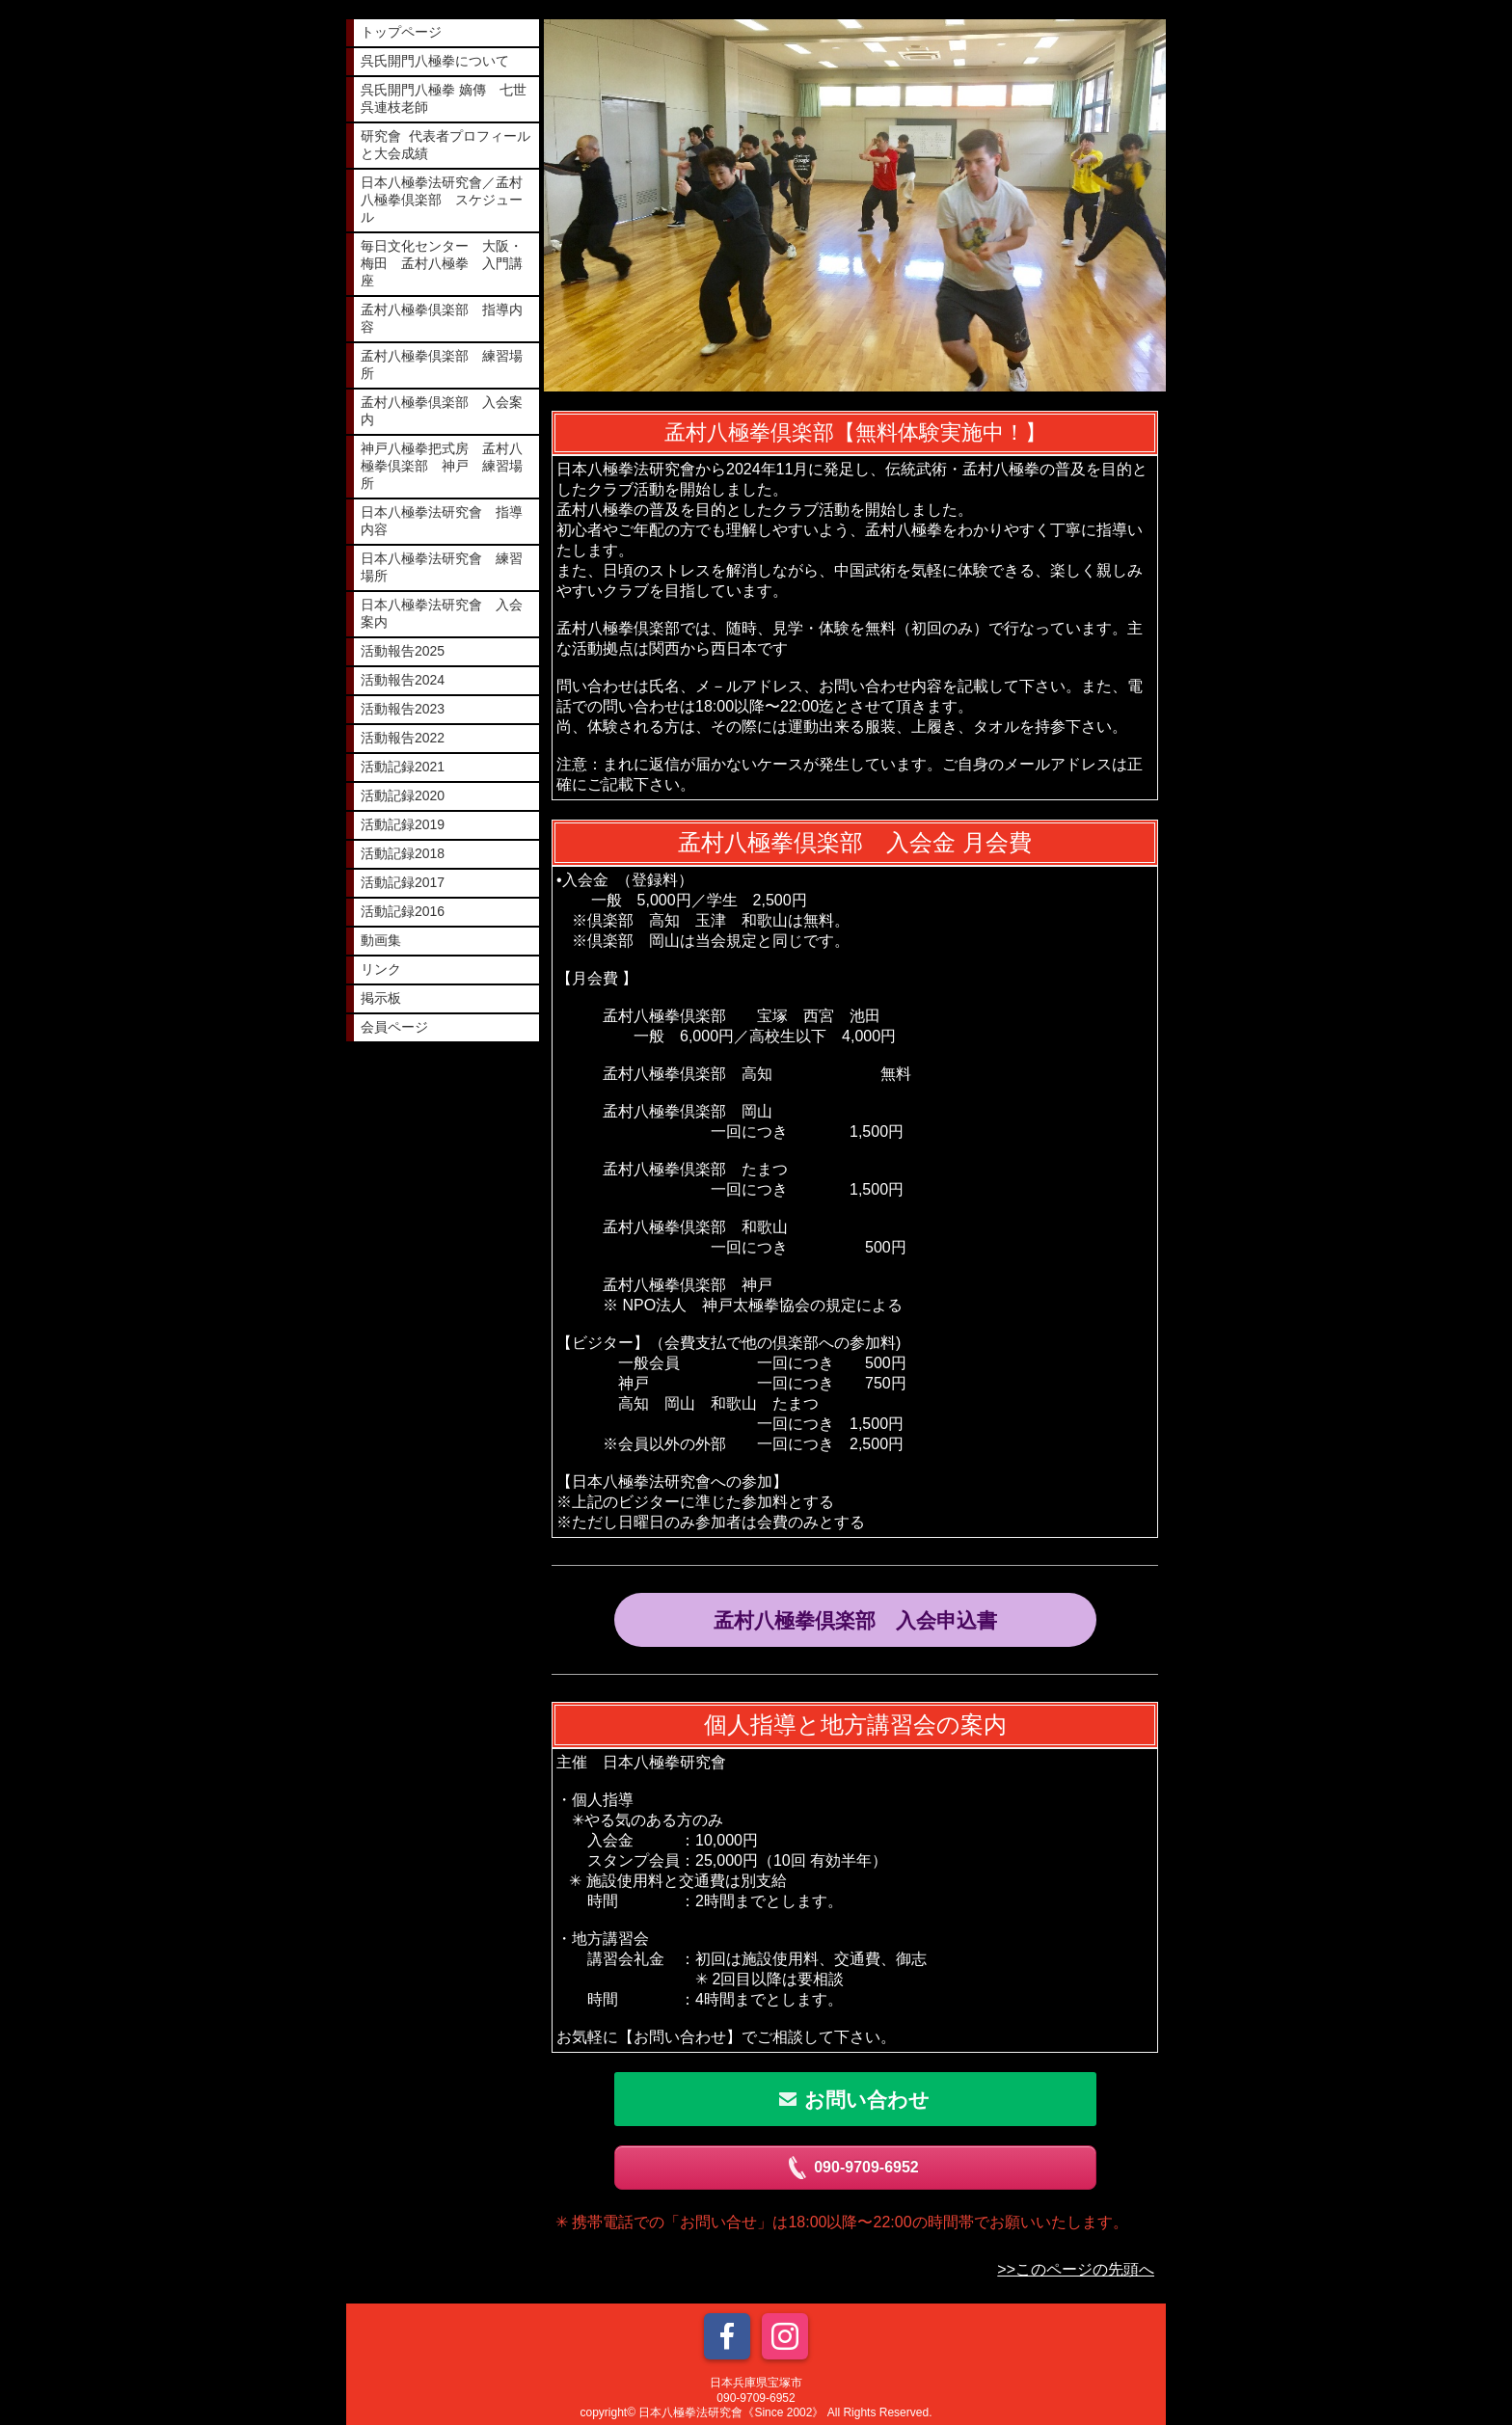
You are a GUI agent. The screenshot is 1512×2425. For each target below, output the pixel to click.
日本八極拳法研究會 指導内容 (442, 520)
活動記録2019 (403, 824)
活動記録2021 (403, 766)
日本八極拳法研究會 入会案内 (442, 613)
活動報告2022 (403, 737)
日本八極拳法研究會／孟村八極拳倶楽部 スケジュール (442, 200)
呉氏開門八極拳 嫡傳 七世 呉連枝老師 (450, 98)
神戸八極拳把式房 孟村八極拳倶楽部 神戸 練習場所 (442, 466)
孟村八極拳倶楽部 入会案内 (442, 410)
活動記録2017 (403, 882)
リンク (381, 969)
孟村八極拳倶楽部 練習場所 (442, 364)
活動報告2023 (403, 708)
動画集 (381, 940)
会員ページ (394, 1027)
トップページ (401, 32)
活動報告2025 (403, 651)
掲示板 (381, 998)
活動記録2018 (403, 853)
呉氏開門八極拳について (435, 60)
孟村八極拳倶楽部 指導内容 (442, 318)
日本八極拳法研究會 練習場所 (442, 567)
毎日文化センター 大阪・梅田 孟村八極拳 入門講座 (442, 263)
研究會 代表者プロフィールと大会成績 (445, 144)
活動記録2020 (403, 795)
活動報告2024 (403, 679)
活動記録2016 (403, 911)
